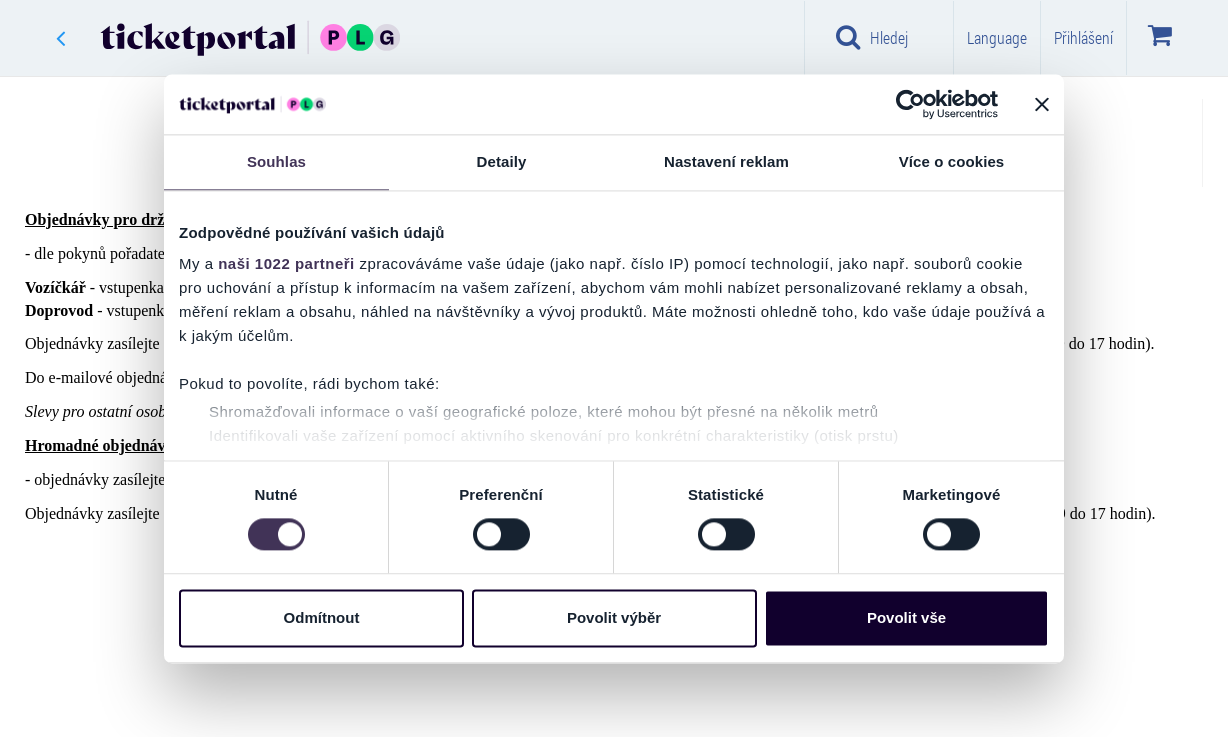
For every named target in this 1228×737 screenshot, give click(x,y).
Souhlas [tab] (276, 161)
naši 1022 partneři (286, 263)
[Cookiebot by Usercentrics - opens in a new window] (910, 104)
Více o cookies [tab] (952, 161)
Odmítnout (322, 617)
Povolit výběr (614, 617)
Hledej (872, 37)
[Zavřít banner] (1042, 104)
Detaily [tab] (502, 161)
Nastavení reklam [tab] (726, 161)
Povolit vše (906, 617)
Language (997, 37)
